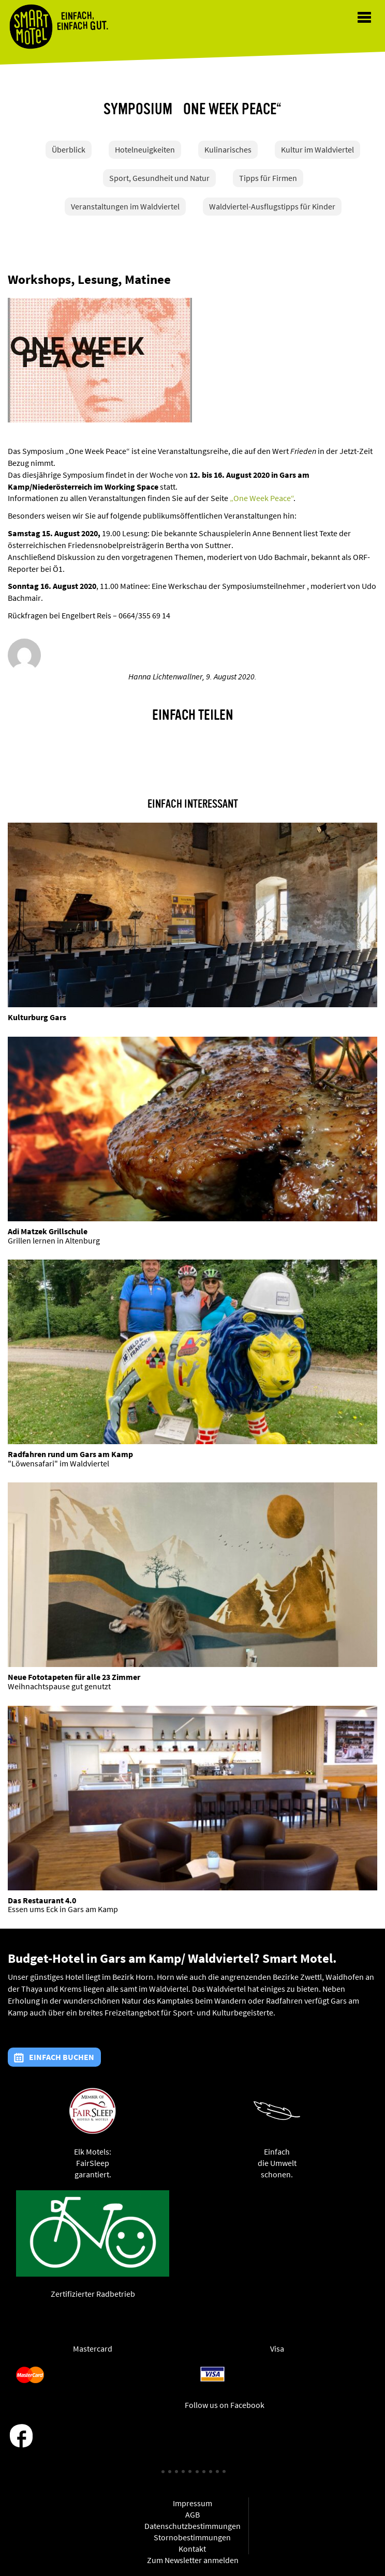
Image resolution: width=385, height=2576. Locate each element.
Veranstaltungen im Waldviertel (125, 206)
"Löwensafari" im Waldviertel (58, 1463)
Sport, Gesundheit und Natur (159, 178)
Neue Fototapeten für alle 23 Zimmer (74, 1677)
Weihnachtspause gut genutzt (59, 1686)
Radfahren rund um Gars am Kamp (70, 1454)
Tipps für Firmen (268, 178)
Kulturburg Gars (37, 1017)
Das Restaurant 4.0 (42, 1900)
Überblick (68, 149)
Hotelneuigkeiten (145, 149)
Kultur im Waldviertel (317, 149)
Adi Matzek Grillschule (47, 1231)
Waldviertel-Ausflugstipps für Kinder (272, 206)
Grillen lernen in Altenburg (54, 1240)
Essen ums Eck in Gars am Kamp (63, 1909)
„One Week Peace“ (262, 498)
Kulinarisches (227, 149)
